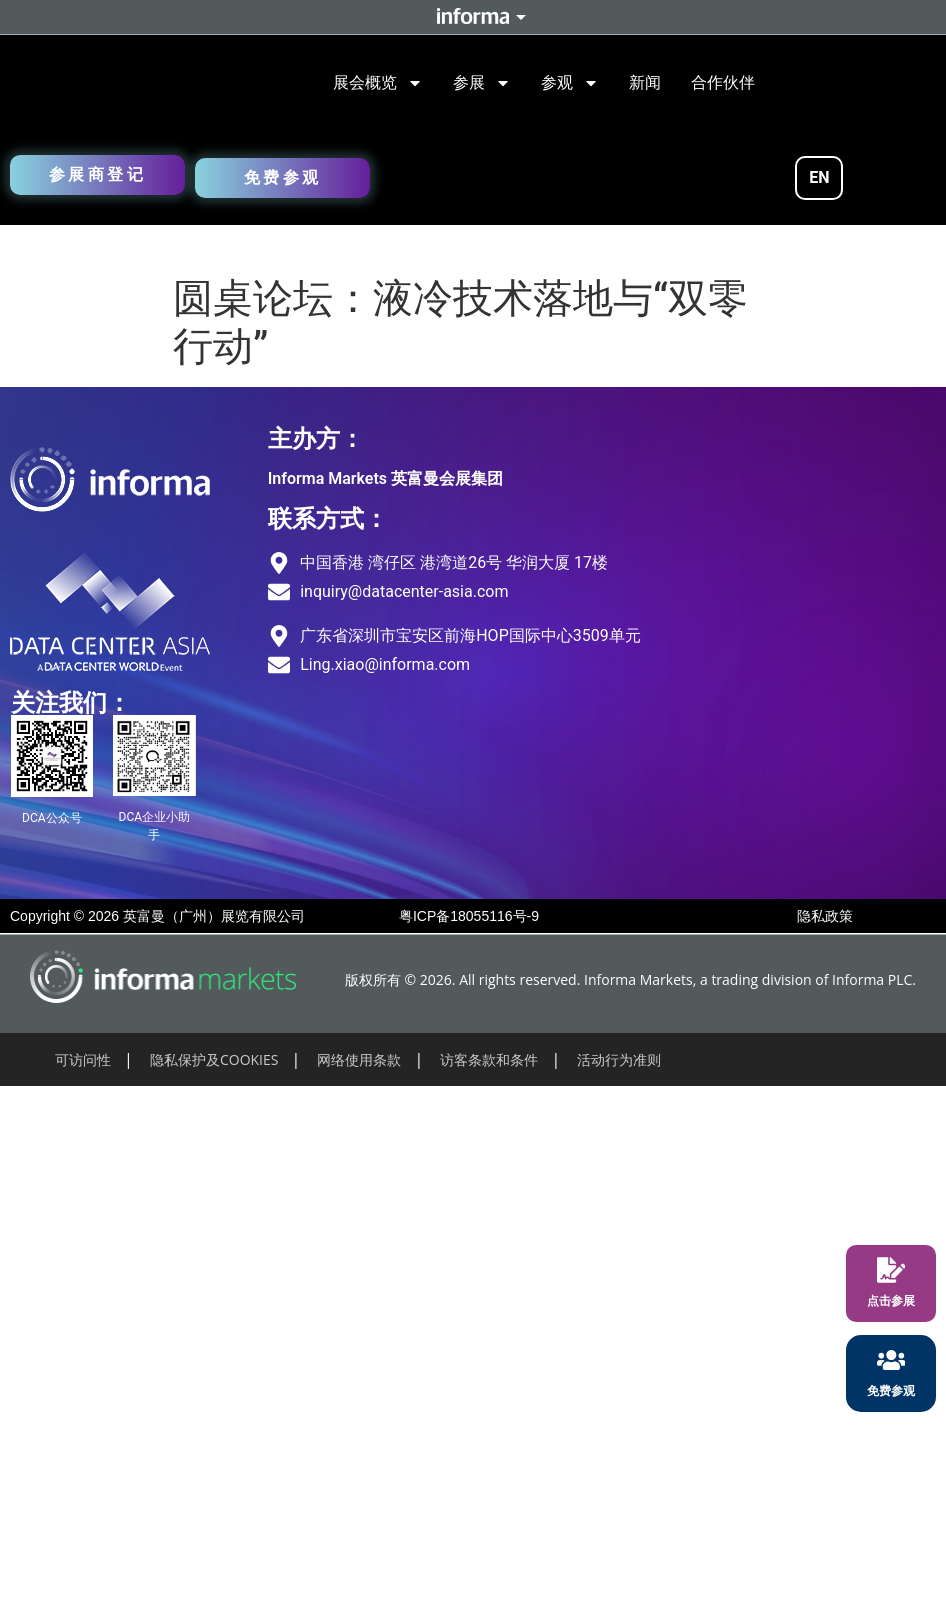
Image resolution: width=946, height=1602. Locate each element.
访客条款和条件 (489, 1059)
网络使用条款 (359, 1059)
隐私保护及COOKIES (214, 1059)
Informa (473, 17)
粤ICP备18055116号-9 (469, 916)
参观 (570, 83)
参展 (482, 83)
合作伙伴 (723, 82)
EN (819, 177)
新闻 (645, 82)
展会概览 (378, 83)
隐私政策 (825, 916)
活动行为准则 (619, 1059)
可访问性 (83, 1059)
